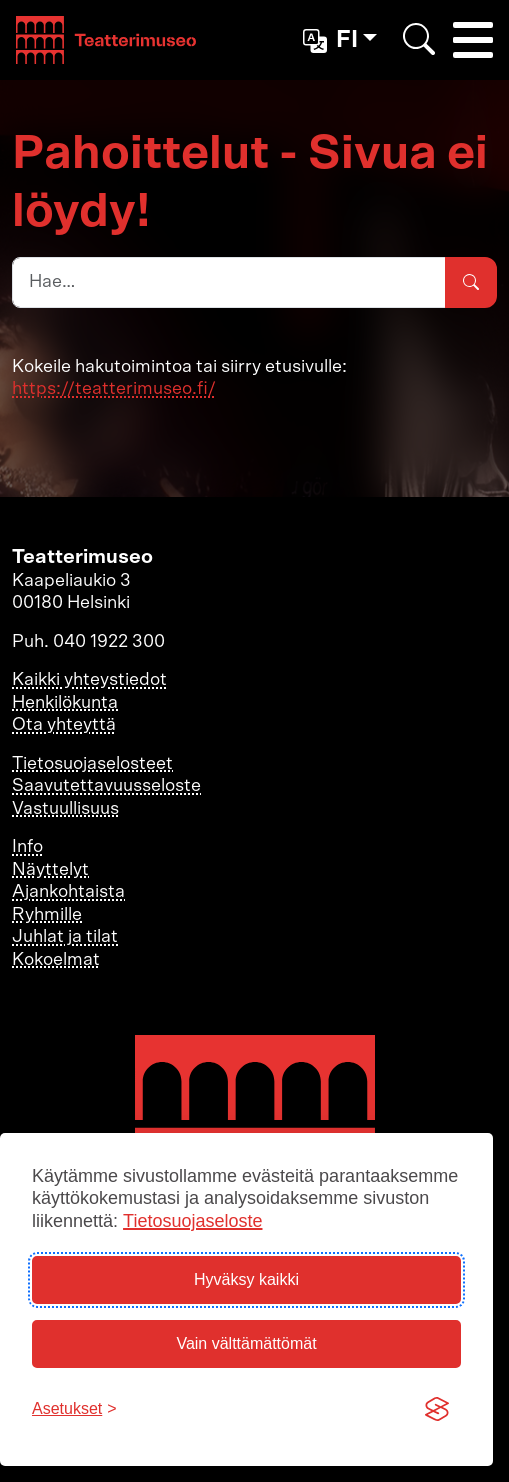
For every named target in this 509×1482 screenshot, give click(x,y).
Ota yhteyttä (64, 725)
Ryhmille (47, 915)
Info (27, 847)
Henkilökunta (65, 703)
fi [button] (333, 40)
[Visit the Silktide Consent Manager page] (437, 1409)
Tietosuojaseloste (192, 1221)
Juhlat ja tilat (65, 937)
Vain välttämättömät (246, 1343)
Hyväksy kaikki (246, 1279)
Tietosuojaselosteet (92, 764)
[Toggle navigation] (473, 40)
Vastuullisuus (65, 809)
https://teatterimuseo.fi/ (114, 389)
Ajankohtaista (68, 892)
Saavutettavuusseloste (106, 786)
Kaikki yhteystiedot (89, 680)
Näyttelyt (50, 870)
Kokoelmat (56, 960)
